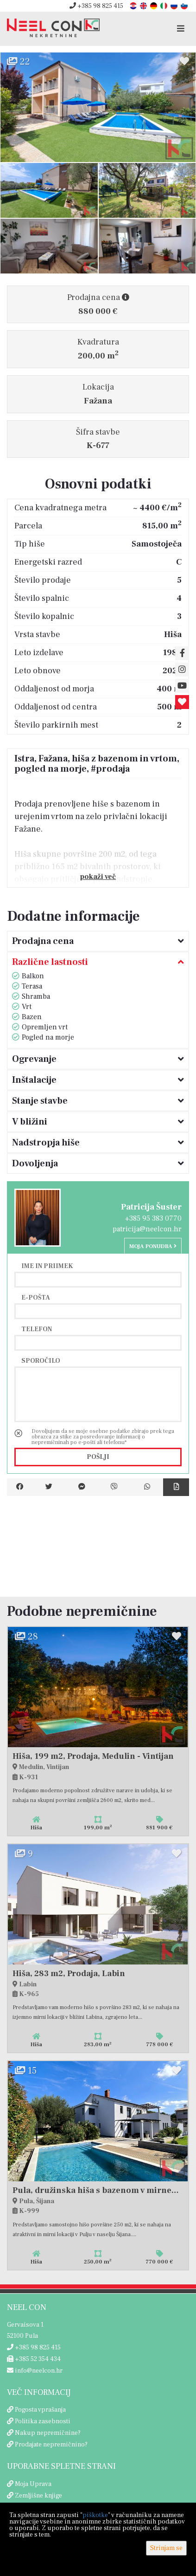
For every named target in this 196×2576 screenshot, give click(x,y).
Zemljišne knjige (38, 2495)
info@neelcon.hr (35, 2371)
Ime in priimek (47, 1265)
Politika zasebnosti (42, 2421)
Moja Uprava (33, 2484)
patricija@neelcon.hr (147, 1229)
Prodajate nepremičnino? (51, 2444)
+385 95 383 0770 (153, 1218)
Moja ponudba (153, 1246)
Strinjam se (166, 2548)
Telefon (36, 1329)
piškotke (95, 2515)
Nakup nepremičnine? (48, 2433)
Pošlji (98, 1457)
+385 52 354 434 (34, 2359)
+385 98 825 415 (96, 6)
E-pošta (35, 1297)
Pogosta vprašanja (40, 2410)
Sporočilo (40, 1360)
